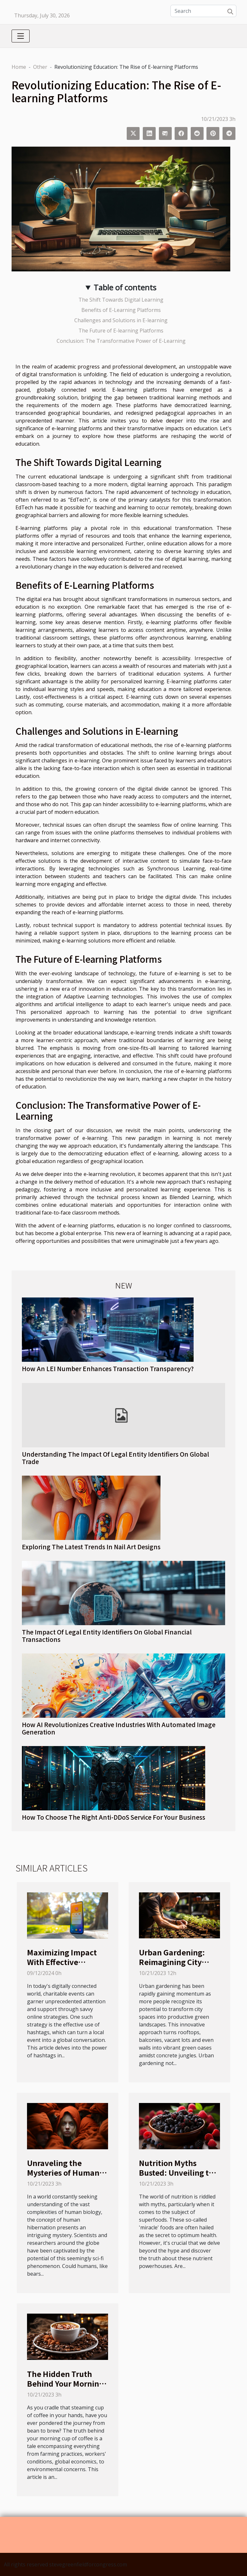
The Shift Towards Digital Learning (120, 299)
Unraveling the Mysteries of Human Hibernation (63, 2172)
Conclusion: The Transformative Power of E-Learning (121, 340)
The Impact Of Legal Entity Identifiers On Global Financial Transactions (107, 1635)
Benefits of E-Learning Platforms (121, 310)
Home (19, 66)
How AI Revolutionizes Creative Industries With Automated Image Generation (118, 1728)
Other (40, 66)
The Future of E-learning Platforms (120, 330)
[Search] (203, 11)
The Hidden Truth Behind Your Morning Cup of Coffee (65, 2383)
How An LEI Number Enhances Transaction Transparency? (108, 1368)
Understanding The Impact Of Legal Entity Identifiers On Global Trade (115, 1458)
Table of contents (125, 287)
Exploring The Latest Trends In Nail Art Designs (91, 1546)
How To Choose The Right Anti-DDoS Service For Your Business (113, 1817)
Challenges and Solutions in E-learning (121, 320)
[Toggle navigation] (21, 36)
